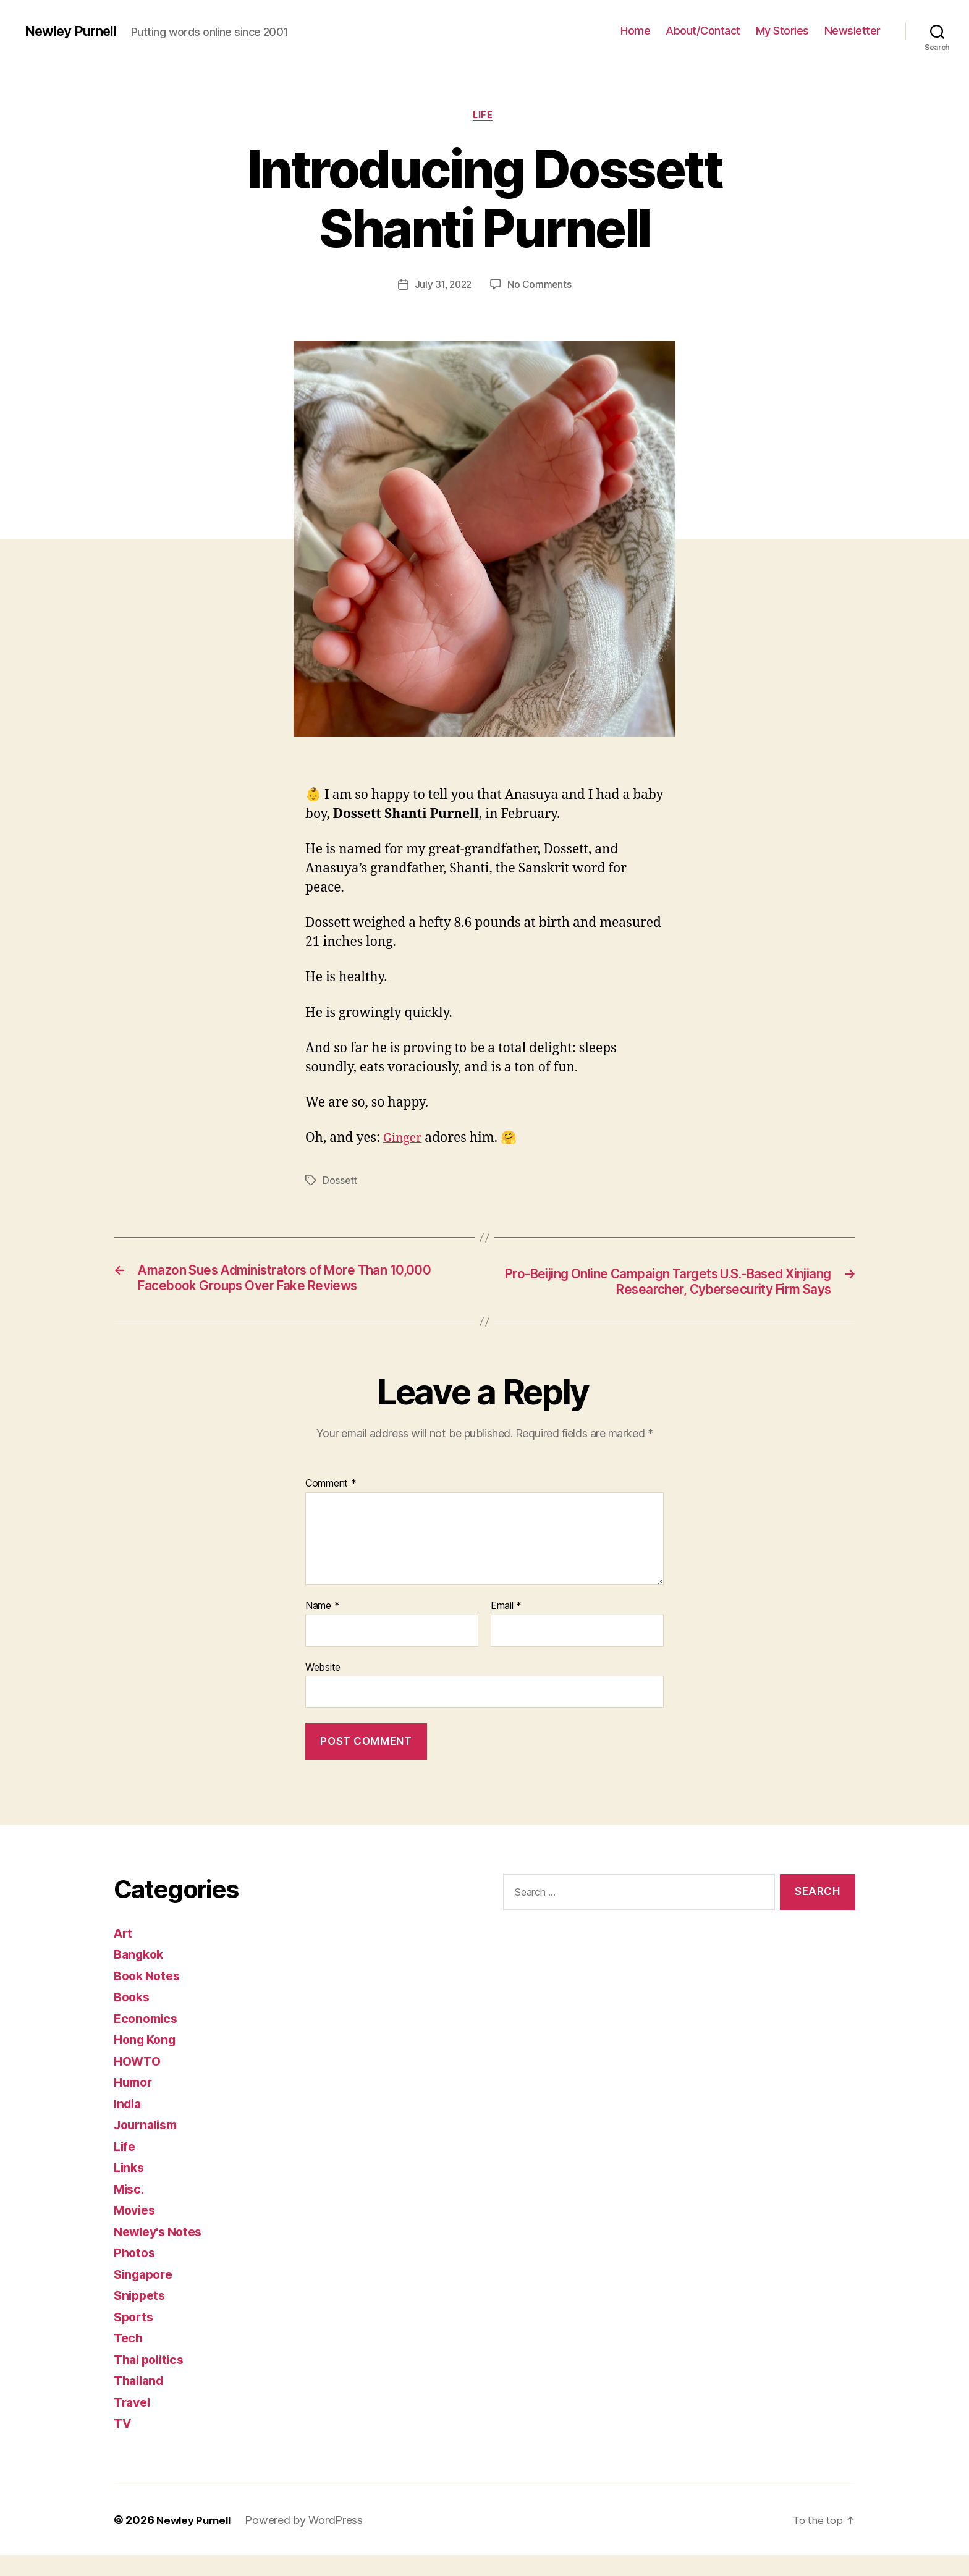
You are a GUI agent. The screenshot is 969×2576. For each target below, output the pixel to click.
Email (506, 1627)
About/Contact (703, 30)
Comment (331, 1505)
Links (130, 2189)
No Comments (541, 286)
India (129, 2124)
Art (124, 1954)
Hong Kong (147, 2061)
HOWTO (139, 2082)
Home (635, 30)
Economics (148, 2039)
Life (484, 116)
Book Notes (149, 1996)
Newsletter (852, 30)
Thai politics (152, 2380)
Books (133, 2018)
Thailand (141, 2402)
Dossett (340, 1182)
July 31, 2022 (442, 286)
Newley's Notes (161, 2252)
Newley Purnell (74, 30)
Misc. (130, 2210)
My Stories (782, 30)
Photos (135, 2274)
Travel (133, 2423)
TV (123, 2444)
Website (323, 1688)
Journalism (148, 2146)
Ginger (404, 1140)
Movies (136, 2231)
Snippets (141, 2317)
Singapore (145, 2295)
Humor (135, 2103)
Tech (129, 2359)
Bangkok (140, 1975)
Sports (135, 2338)
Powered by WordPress (309, 2541)
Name (322, 1627)
